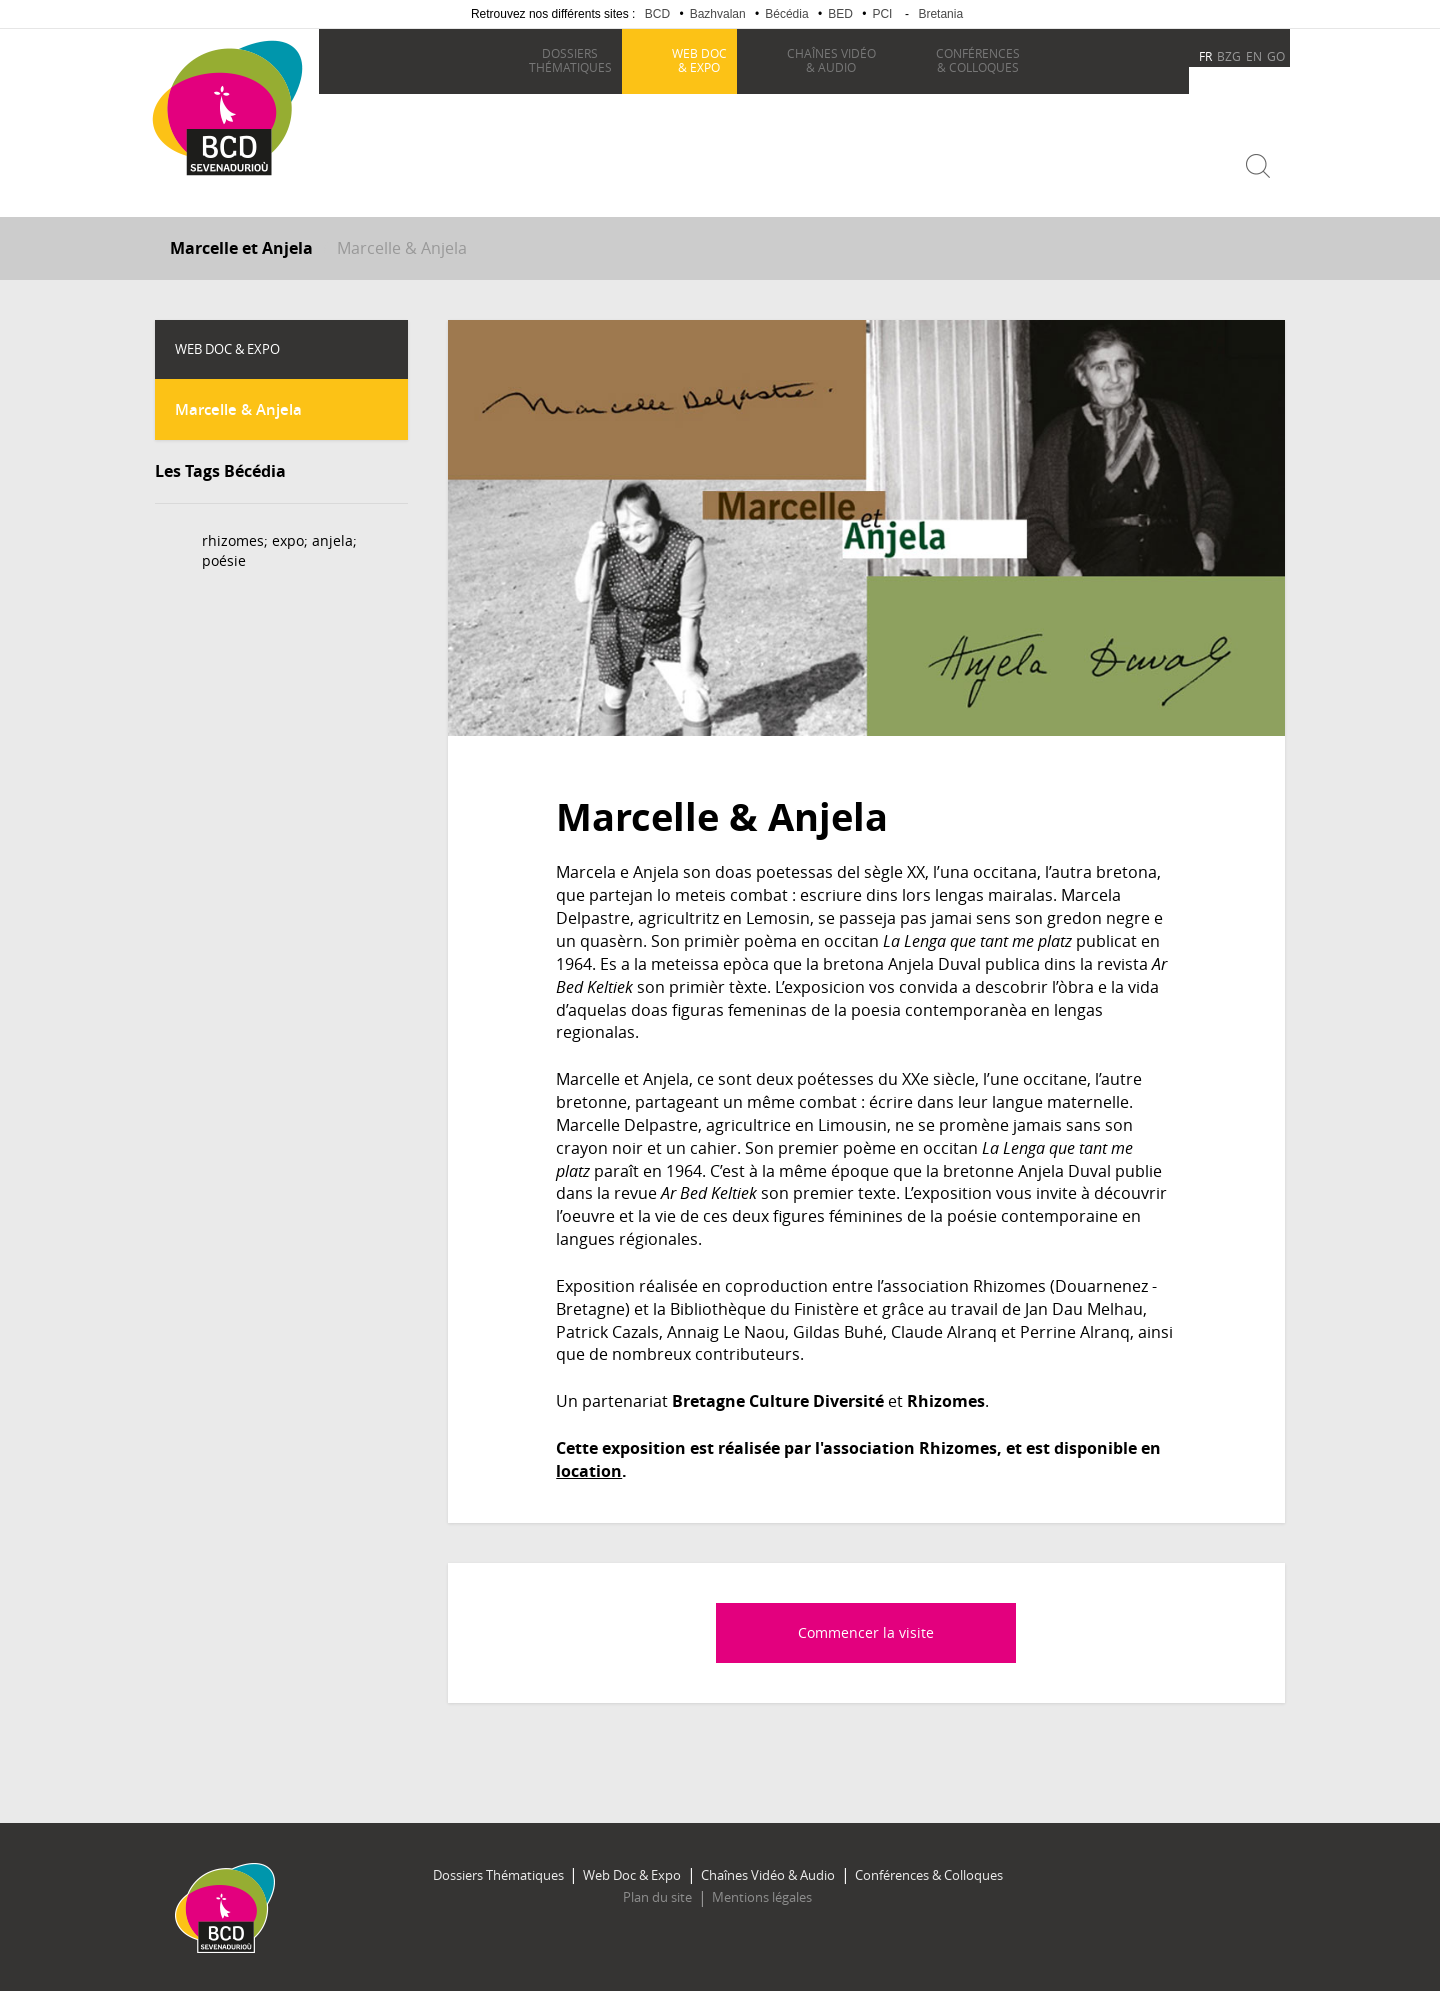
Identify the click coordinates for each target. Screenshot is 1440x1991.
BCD (657, 14)
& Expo (698, 60)
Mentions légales (761, 1896)
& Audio (830, 60)
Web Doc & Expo (633, 1873)
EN (1254, 56)
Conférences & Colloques (926, 1873)
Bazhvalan (718, 14)
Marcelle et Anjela (241, 247)
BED (840, 14)
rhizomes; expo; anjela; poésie (279, 549)
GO (1276, 56)
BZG (1229, 56)
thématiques (569, 60)
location (589, 1470)
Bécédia (786, 14)
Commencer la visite (866, 1630)
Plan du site (658, 1896)
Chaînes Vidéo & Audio (767, 1873)
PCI (882, 14)
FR (1205, 56)
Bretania (940, 14)
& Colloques (977, 60)
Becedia (227, 201)
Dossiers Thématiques (500, 1873)
